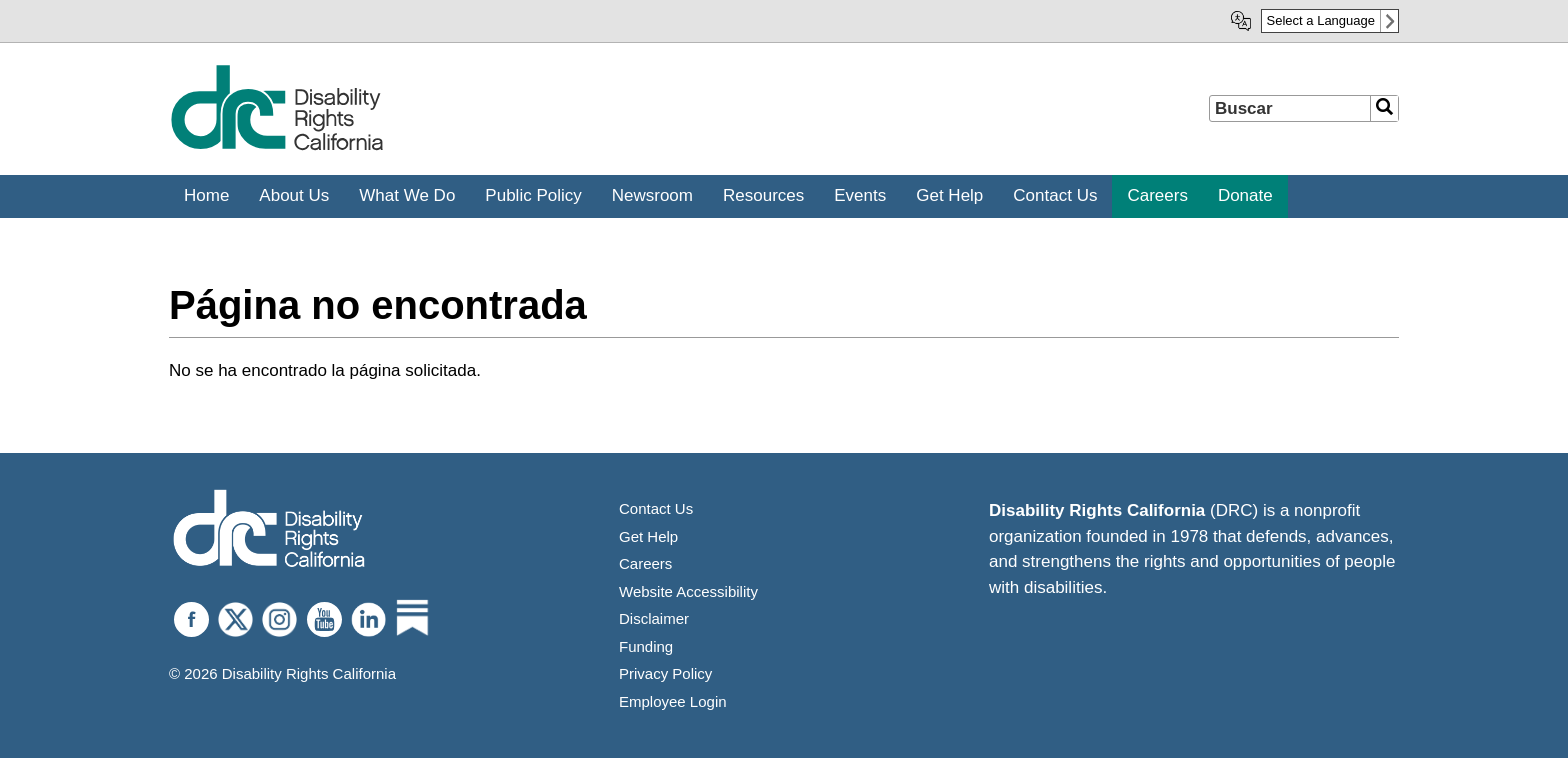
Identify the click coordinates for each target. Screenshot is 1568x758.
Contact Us (656, 508)
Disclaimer (654, 618)
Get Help (648, 536)
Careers (645, 563)
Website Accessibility (688, 591)
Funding (646, 646)
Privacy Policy (665, 673)
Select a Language (1321, 20)
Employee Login (673, 701)
